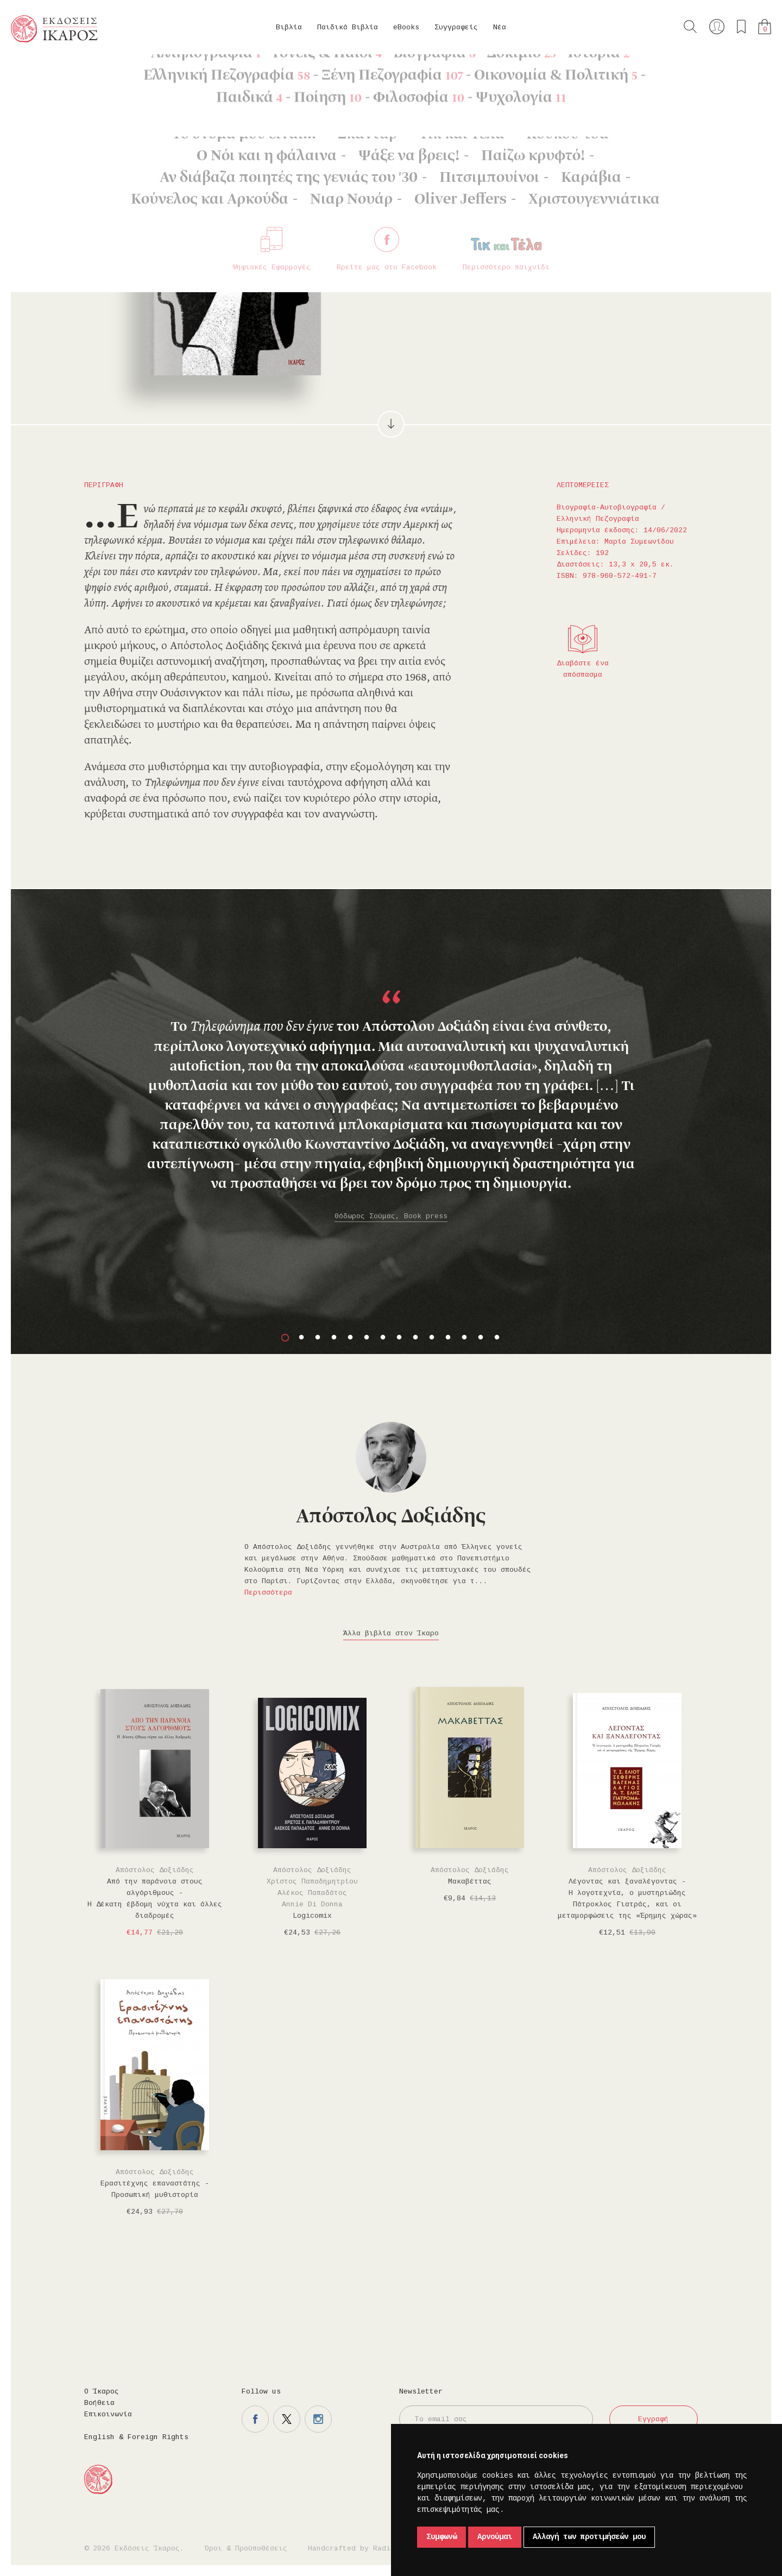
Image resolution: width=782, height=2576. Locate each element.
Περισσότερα (268, 1593)
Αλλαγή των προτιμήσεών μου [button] (589, 2537)
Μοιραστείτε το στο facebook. (542, 270)
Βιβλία (289, 27)
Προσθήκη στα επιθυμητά (510, 270)
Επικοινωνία (108, 2414)
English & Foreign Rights (136, 2437)
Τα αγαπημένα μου (741, 26)
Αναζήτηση (690, 26)
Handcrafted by (353, 2548)
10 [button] (431, 1337)
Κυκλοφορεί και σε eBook (592, 186)
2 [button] (301, 1337)
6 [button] (366, 1337)
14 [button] (496, 1337)
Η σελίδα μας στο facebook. (255, 2419)
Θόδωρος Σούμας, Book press (391, 1216)
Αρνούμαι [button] (494, 2537)
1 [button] (285, 1337)
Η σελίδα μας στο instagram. (318, 2419)
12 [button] (464, 1337)
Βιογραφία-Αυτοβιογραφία (156, 71)
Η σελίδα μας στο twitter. (286, 2419)
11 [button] (448, 1337)
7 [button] (382, 1337)
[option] (391, 1072)
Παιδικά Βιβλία (347, 27)
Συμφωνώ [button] (441, 2537)
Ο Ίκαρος (101, 2392)
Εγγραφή (653, 2419)
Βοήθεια (99, 2403)
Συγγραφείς (456, 27)
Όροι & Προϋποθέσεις (246, 2548)
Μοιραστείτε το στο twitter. (573, 270)
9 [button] (415, 1337)
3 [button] (317, 1337)
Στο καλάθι (456, 271)
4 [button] (334, 1337)
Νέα (499, 27)
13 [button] (480, 1337)
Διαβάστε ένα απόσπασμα (583, 669)
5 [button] (350, 1337)
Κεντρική (36, 71)
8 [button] (399, 1337)
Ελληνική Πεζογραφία (256, 71)
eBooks (406, 27)
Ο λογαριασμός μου (716, 26)
